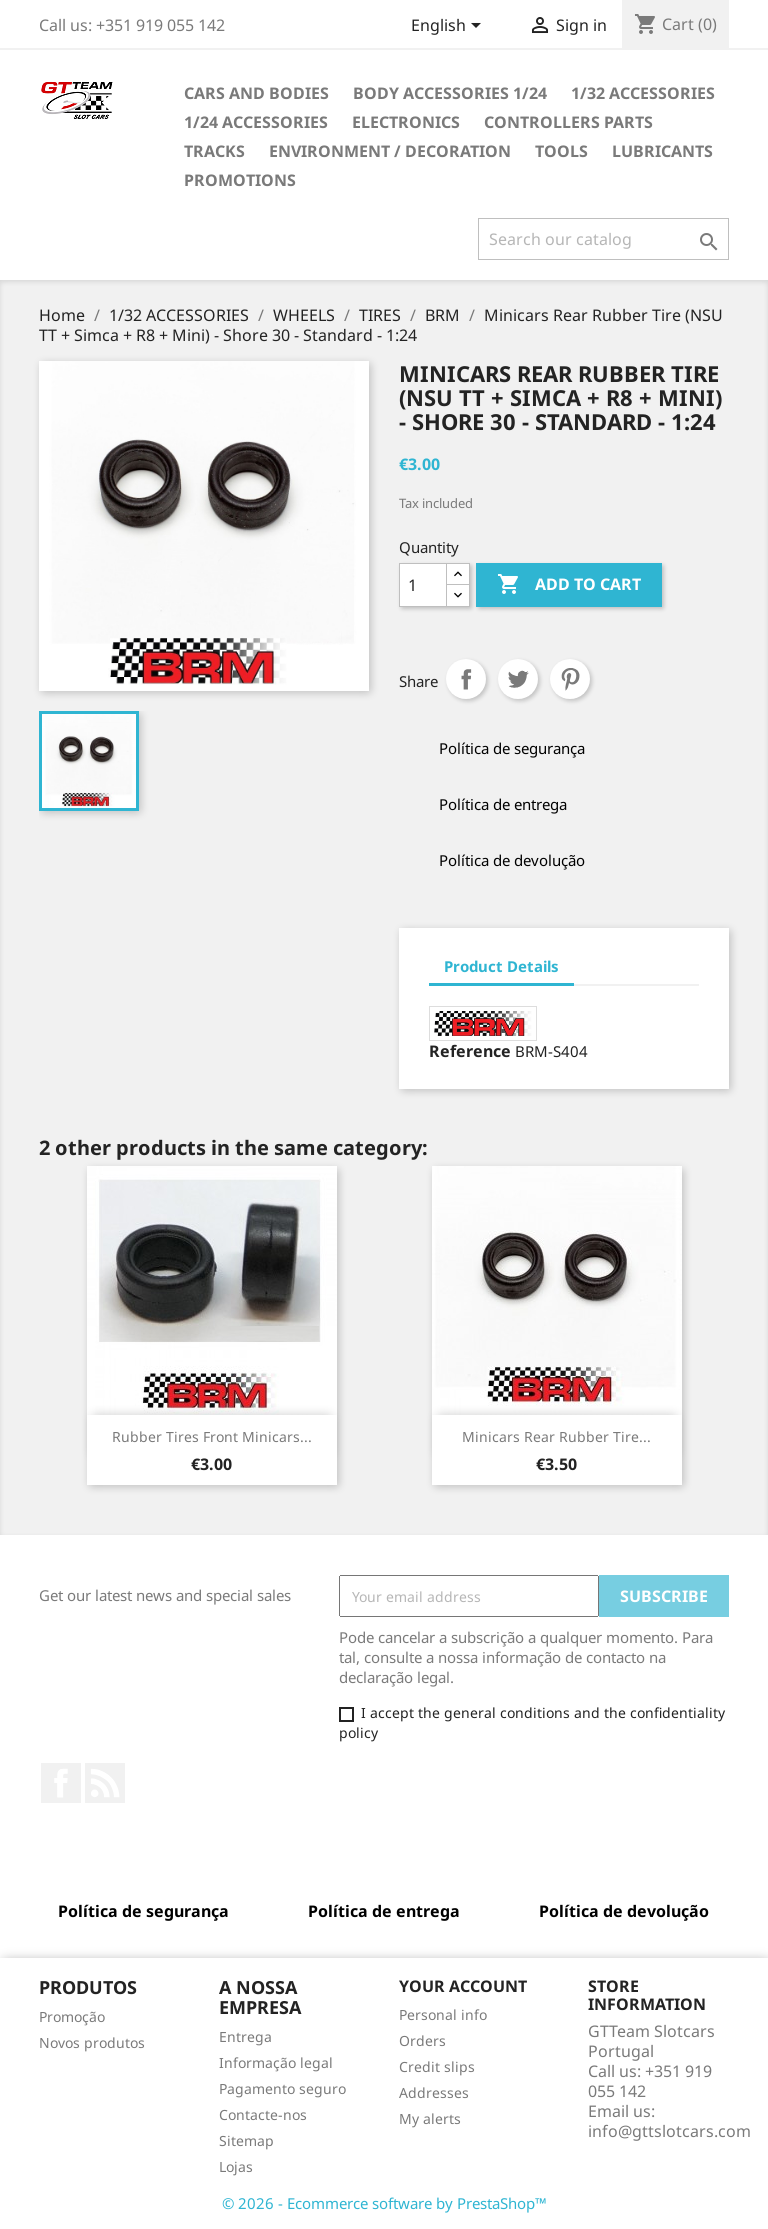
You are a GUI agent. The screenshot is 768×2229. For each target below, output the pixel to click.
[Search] (603, 239)
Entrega (245, 2036)
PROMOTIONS (240, 180)
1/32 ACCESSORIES (643, 93)
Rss (105, 1783)
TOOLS (561, 151)
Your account (463, 1986)
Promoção (72, 2016)
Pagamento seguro (282, 2088)
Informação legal (276, 2062)
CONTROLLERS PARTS (568, 122)
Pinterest (570, 679)
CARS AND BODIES (256, 93)
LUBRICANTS (662, 151)
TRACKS (214, 151)
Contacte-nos (263, 2114)
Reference (470, 1051)
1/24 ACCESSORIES (256, 122)
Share (466, 679)
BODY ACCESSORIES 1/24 (450, 93)
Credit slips (437, 2066)
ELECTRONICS (406, 122)
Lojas (236, 2166)
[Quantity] (423, 585)
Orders (422, 2040)
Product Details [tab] (501, 966)
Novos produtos (92, 2042)
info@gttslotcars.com (669, 2131)
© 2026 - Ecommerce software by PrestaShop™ (384, 2203)
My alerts (430, 2118)
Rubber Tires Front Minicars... (212, 1436)
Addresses (434, 2092)
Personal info (443, 2014)
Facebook (61, 1783)
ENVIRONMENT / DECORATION (390, 151)
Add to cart (569, 585)
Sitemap (246, 2140)
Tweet (518, 679)
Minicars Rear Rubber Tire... (556, 1436)
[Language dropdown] (449, 27)
